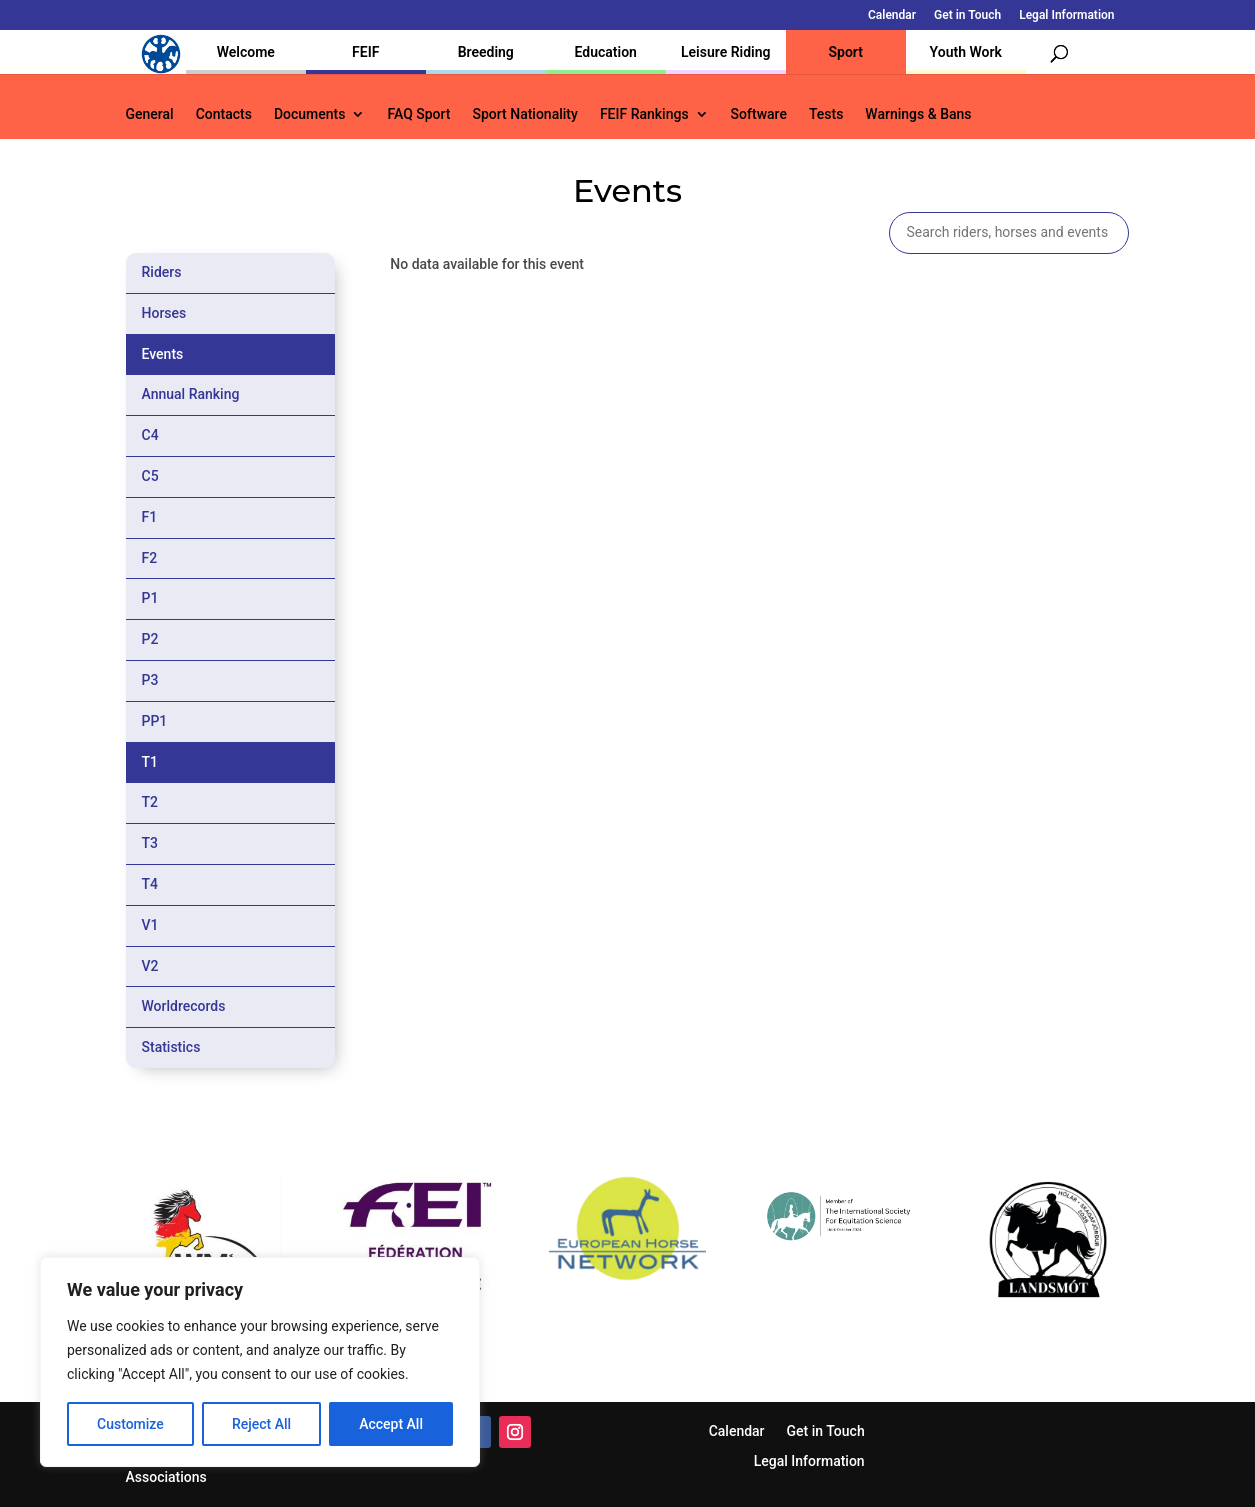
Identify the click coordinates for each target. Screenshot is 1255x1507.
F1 (150, 517)
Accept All (391, 1424)
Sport (846, 52)
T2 (150, 802)
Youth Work (966, 52)
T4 (150, 884)
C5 (150, 476)
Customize (130, 1424)
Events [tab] (163, 354)
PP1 (155, 721)
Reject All (261, 1424)
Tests (826, 114)
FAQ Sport (418, 114)
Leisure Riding (726, 52)
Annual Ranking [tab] (191, 394)
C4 (150, 435)
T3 (150, 843)
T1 (150, 762)
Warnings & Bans (918, 114)
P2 (150, 639)
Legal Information (1066, 15)
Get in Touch (967, 15)
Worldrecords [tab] (184, 1006)
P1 (150, 598)
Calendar (892, 15)
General (150, 114)
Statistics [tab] (171, 1047)
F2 (150, 558)
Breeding (486, 52)
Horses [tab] (164, 313)
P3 (150, 680)
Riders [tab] (162, 272)
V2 (150, 966)
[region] (260, 1362)
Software (759, 114)
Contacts (224, 114)
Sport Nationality (525, 114)
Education (606, 52)
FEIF (365, 52)
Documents (310, 114)
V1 (150, 925)
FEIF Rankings (644, 114)
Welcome (246, 52)
